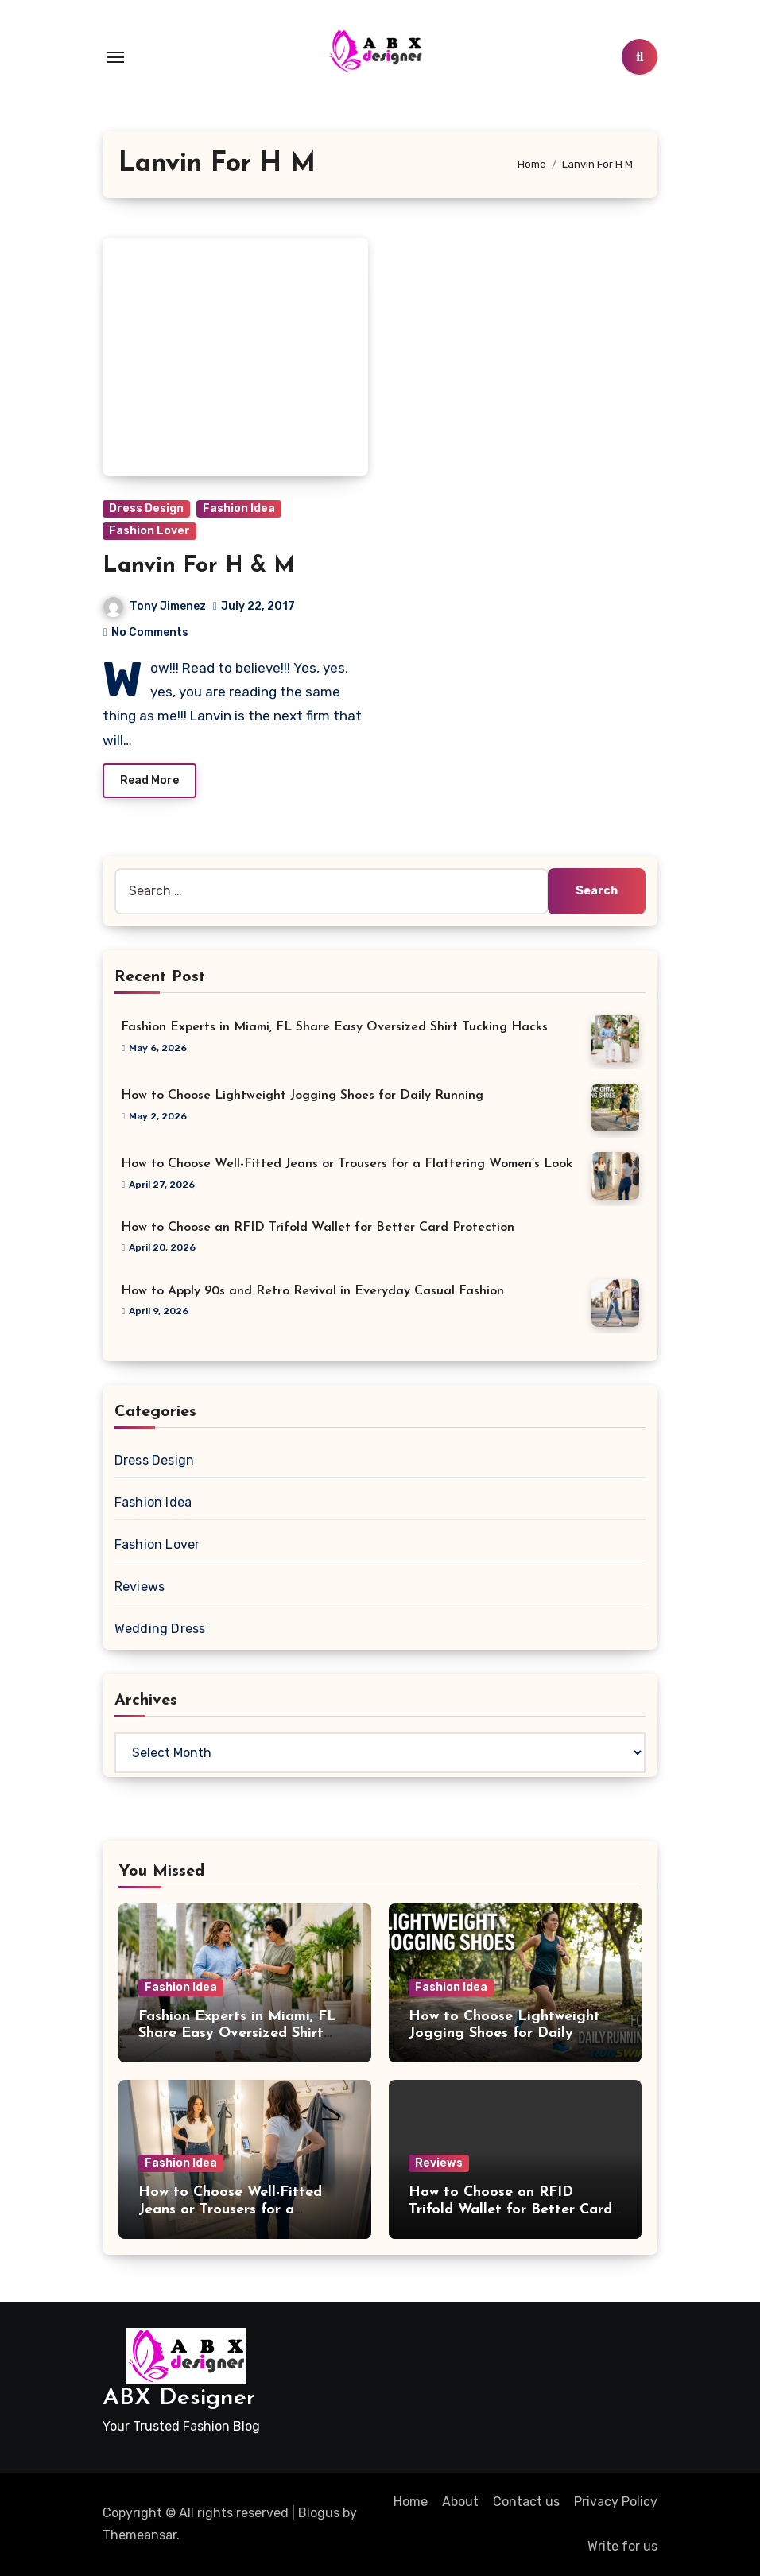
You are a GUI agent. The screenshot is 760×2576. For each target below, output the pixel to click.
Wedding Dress (160, 1628)
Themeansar (139, 2535)
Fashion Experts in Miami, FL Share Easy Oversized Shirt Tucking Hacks (334, 1027)
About (460, 2501)
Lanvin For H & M (199, 566)
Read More (149, 780)
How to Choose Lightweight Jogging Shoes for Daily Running (302, 1095)
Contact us (526, 2501)
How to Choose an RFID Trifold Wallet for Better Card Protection (317, 1227)
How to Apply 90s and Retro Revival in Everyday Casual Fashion (312, 1291)
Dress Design (146, 508)
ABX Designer (179, 2398)
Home (411, 2501)
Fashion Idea (239, 508)
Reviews (139, 1586)
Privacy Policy (615, 2501)
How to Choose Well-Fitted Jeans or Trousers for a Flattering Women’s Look (346, 1164)
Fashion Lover (149, 530)
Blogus (318, 2512)
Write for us (622, 2546)
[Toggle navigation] (115, 57)
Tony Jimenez (154, 606)
